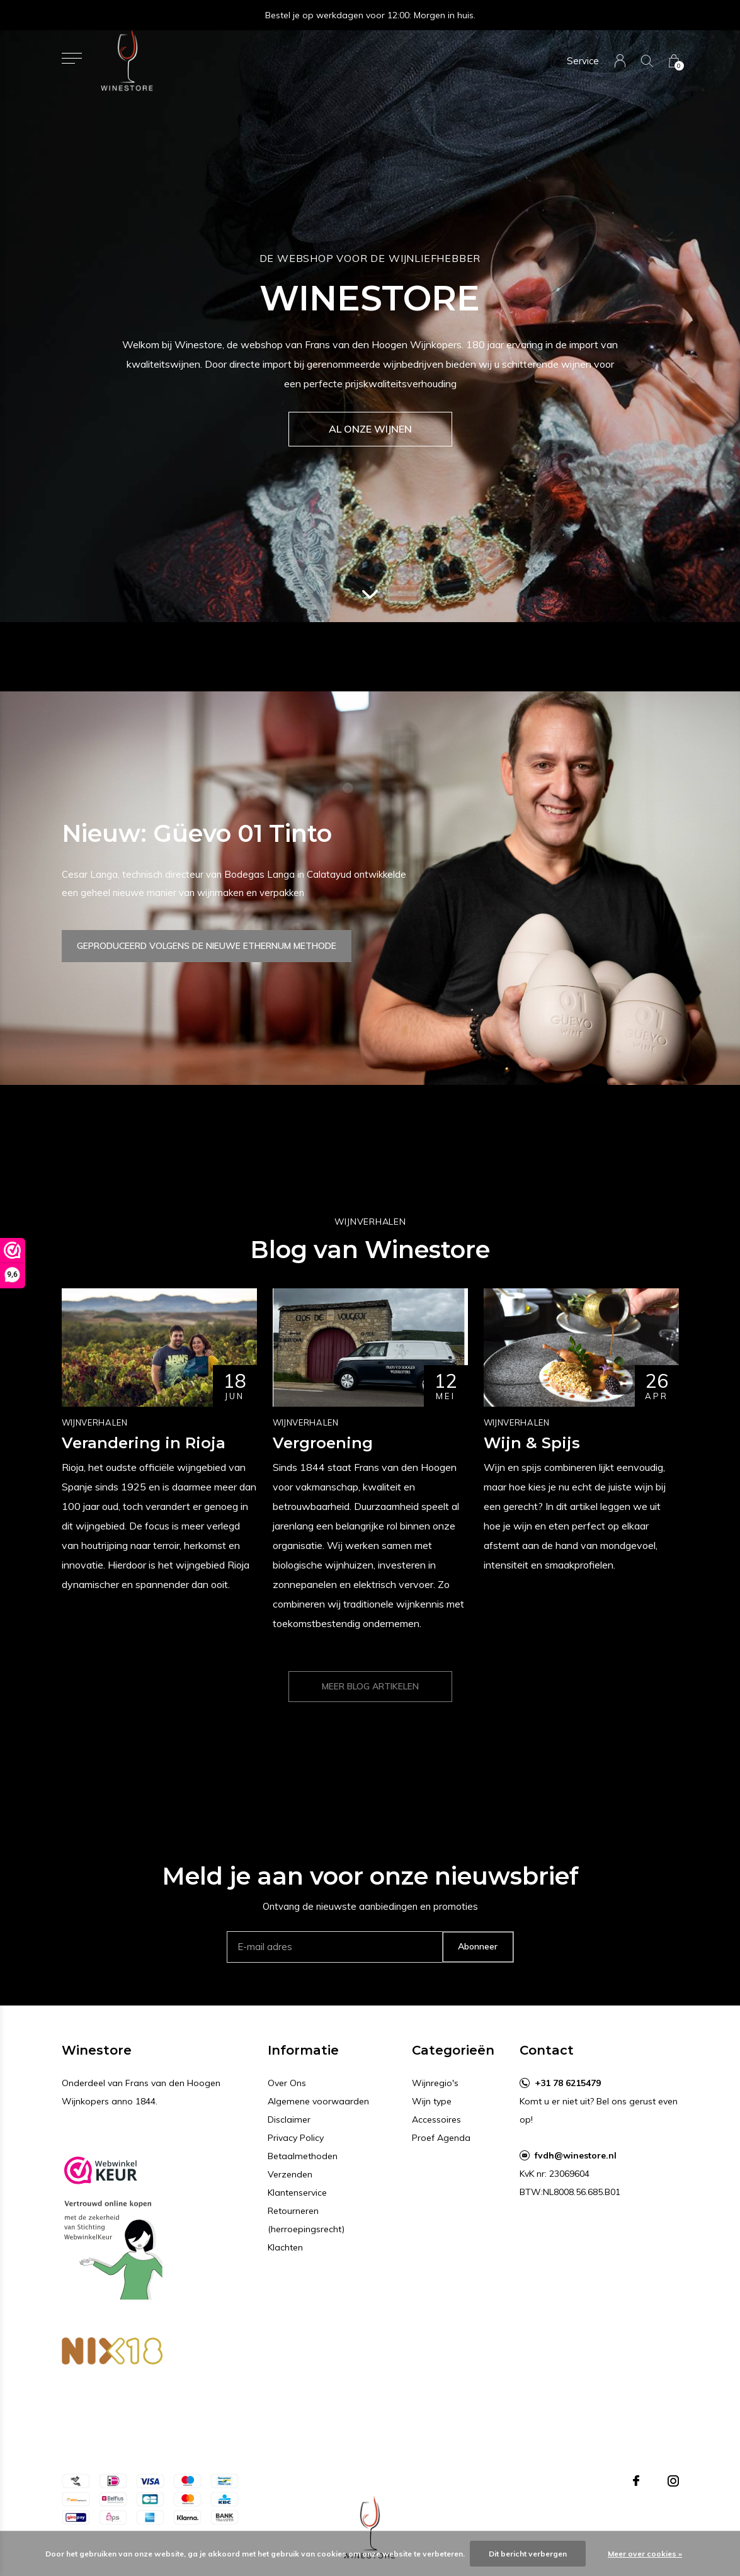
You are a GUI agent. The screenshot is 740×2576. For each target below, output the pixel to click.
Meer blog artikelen (370, 1686)
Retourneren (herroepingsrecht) (306, 2220)
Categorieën (453, 2050)
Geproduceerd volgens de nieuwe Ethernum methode (206, 945)
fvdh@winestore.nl (576, 2155)
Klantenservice (297, 2192)
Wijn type (432, 2101)
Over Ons (287, 2083)
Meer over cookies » (645, 2553)
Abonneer (478, 1946)
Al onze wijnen (370, 429)
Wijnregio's (435, 2083)
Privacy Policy (296, 2137)
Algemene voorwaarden (318, 2101)
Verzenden (290, 2174)
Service (583, 61)
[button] (72, 58)
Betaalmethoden (303, 2156)
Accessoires (436, 2119)
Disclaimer (289, 2119)
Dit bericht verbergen (528, 2553)
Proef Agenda (441, 2137)
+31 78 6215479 (568, 2083)
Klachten (285, 2247)
